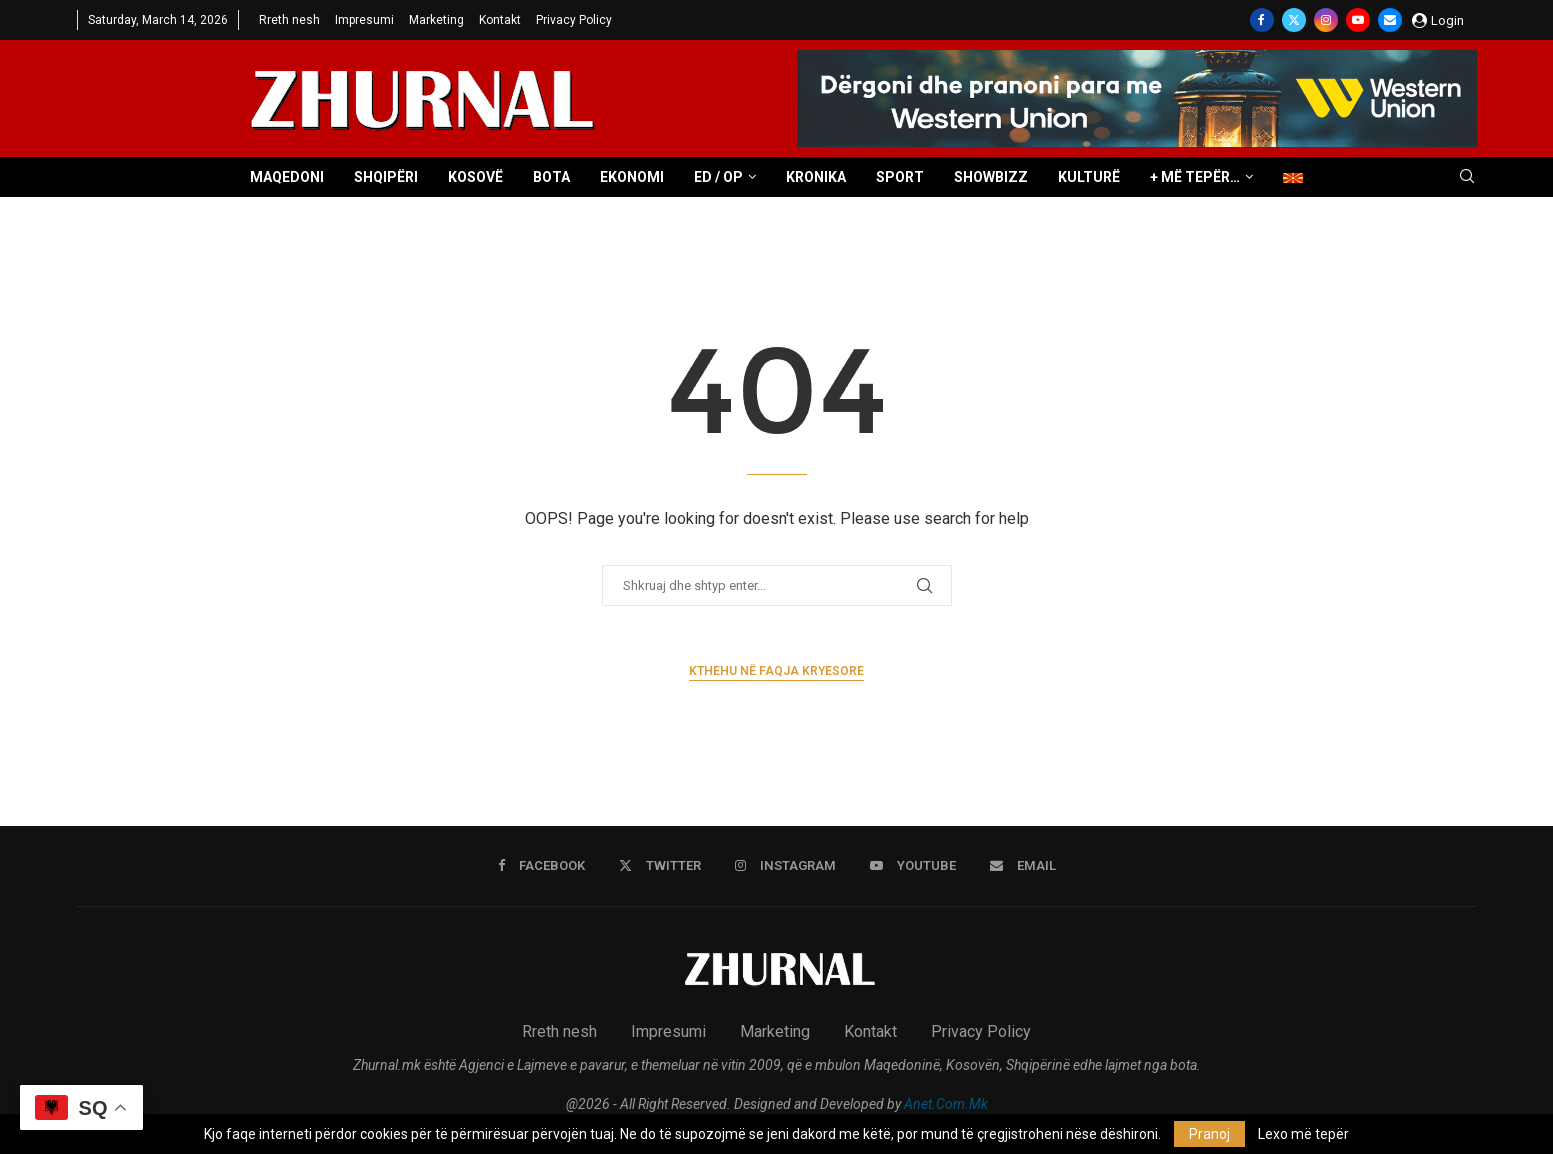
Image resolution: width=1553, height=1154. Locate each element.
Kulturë (1089, 177)
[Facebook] (1262, 20)
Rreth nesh (289, 20)
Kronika (816, 177)
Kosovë (475, 177)
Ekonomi (632, 177)
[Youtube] (1358, 20)
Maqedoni (287, 177)
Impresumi (364, 20)
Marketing (436, 20)
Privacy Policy (574, 20)
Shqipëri (386, 177)
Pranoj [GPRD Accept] (1209, 1134)
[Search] (1467, 177)
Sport (900, 177)
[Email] (1390, 20)
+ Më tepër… (1195, 177)
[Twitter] (1294, 20)
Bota (551, 177)
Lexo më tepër (1303, 1134)
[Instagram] (1326, 20)
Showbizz (991, 177)
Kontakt (500, 20)
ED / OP (718, 177)
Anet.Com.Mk (946, 1104)
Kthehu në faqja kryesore (776, 671)
